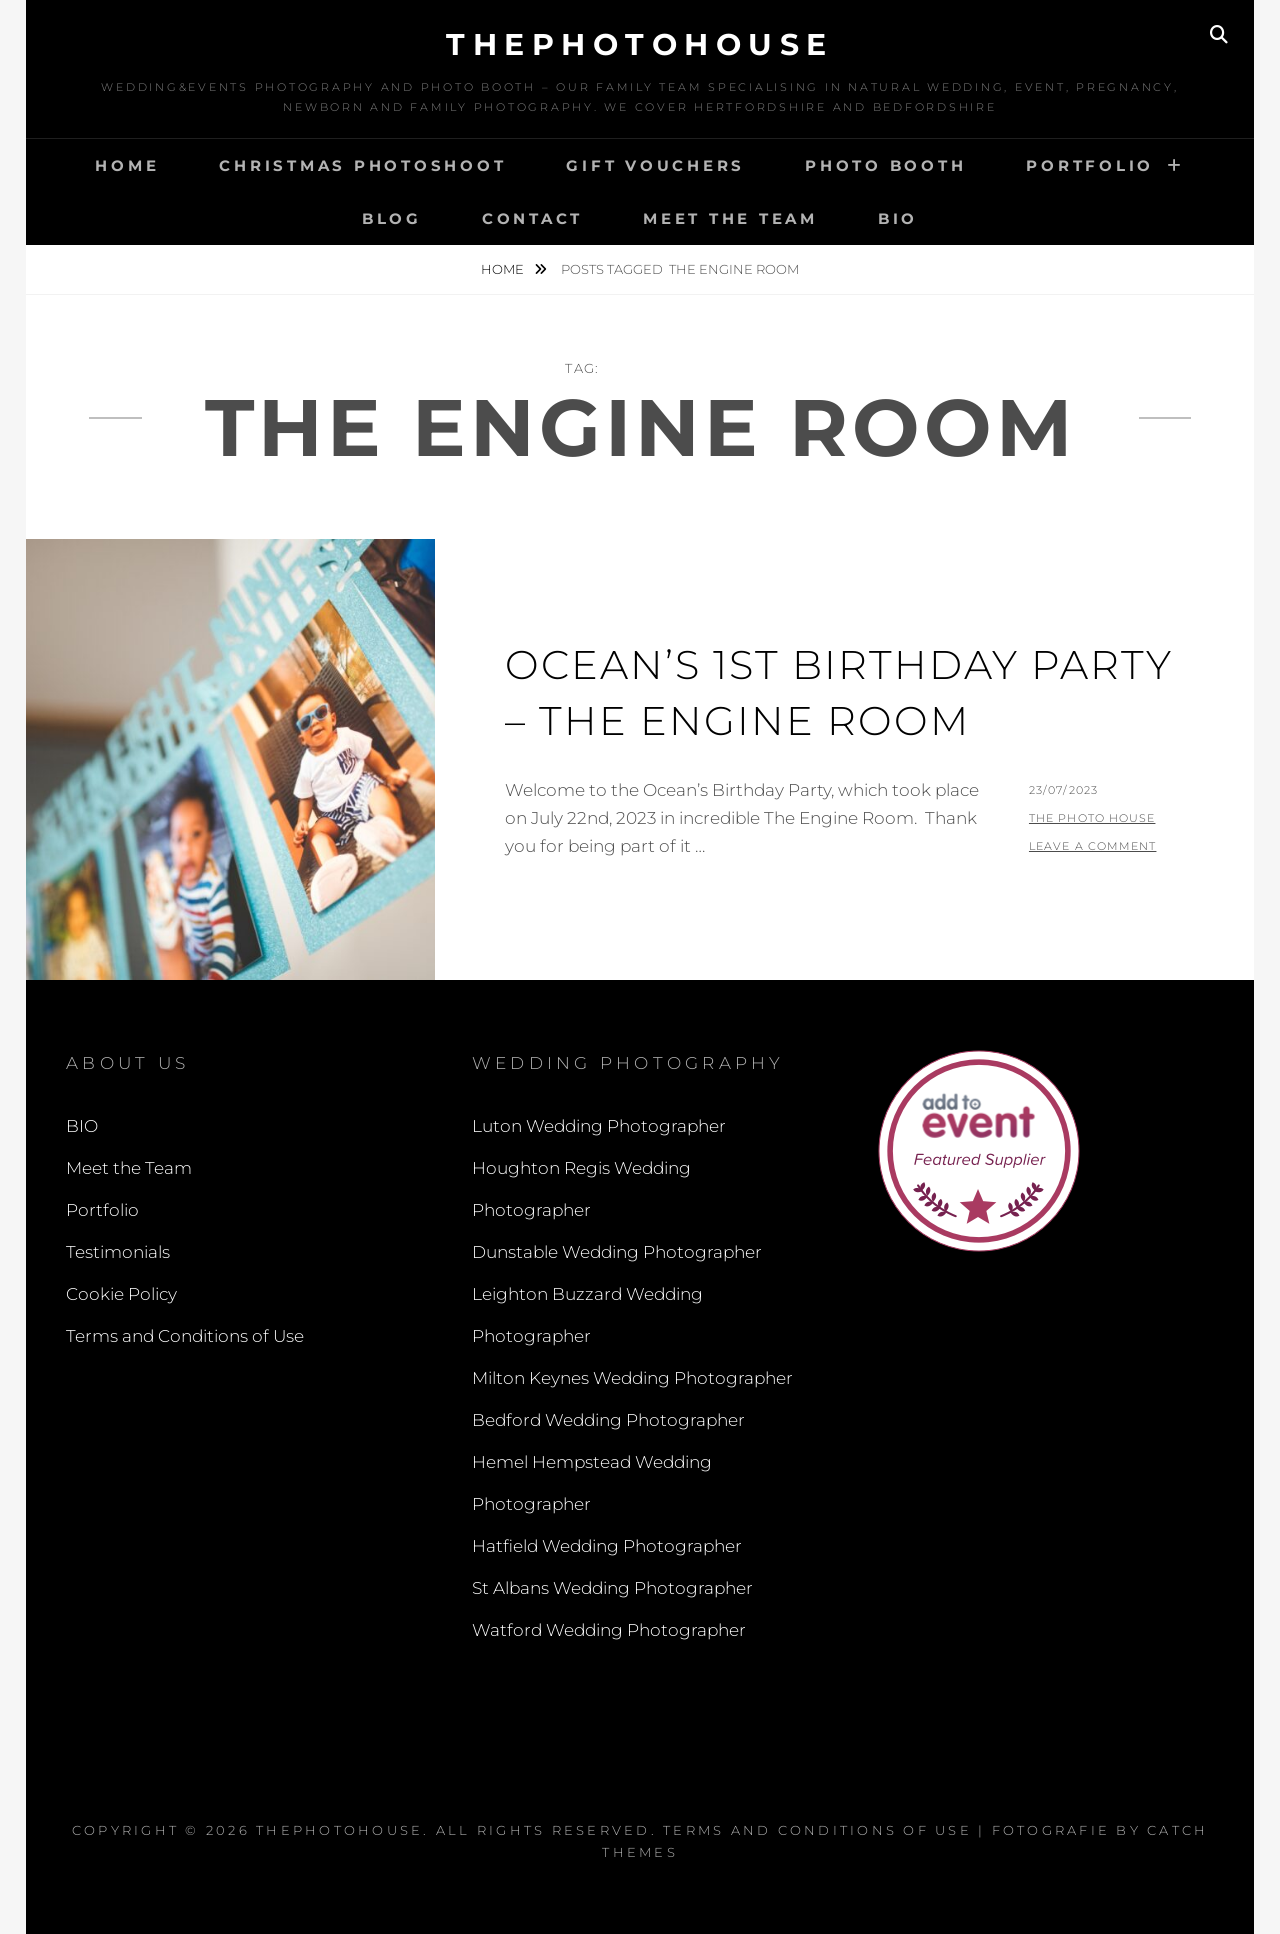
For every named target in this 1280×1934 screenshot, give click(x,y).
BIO (898, 218)
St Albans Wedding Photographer (612, 1588)
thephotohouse (640, 44)
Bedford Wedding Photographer (608, 1420)
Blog (392, 218)
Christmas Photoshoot (362, 165)
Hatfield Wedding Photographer (607, 1546)
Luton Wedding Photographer (599, 1126)
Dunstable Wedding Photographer (617, 1252)
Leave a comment (1093, 846)
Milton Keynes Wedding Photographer (632, 1378)
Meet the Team (730, 218)
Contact (532, 218)
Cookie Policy (121, 1294)
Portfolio (1090, 165)
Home (127, 165)
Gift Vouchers (655, 165)
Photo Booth (885, 165)
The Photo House (1092, 818)
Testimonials (118, 1252)
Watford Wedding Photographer (609, 1630)
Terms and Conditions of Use (185, 1336)
